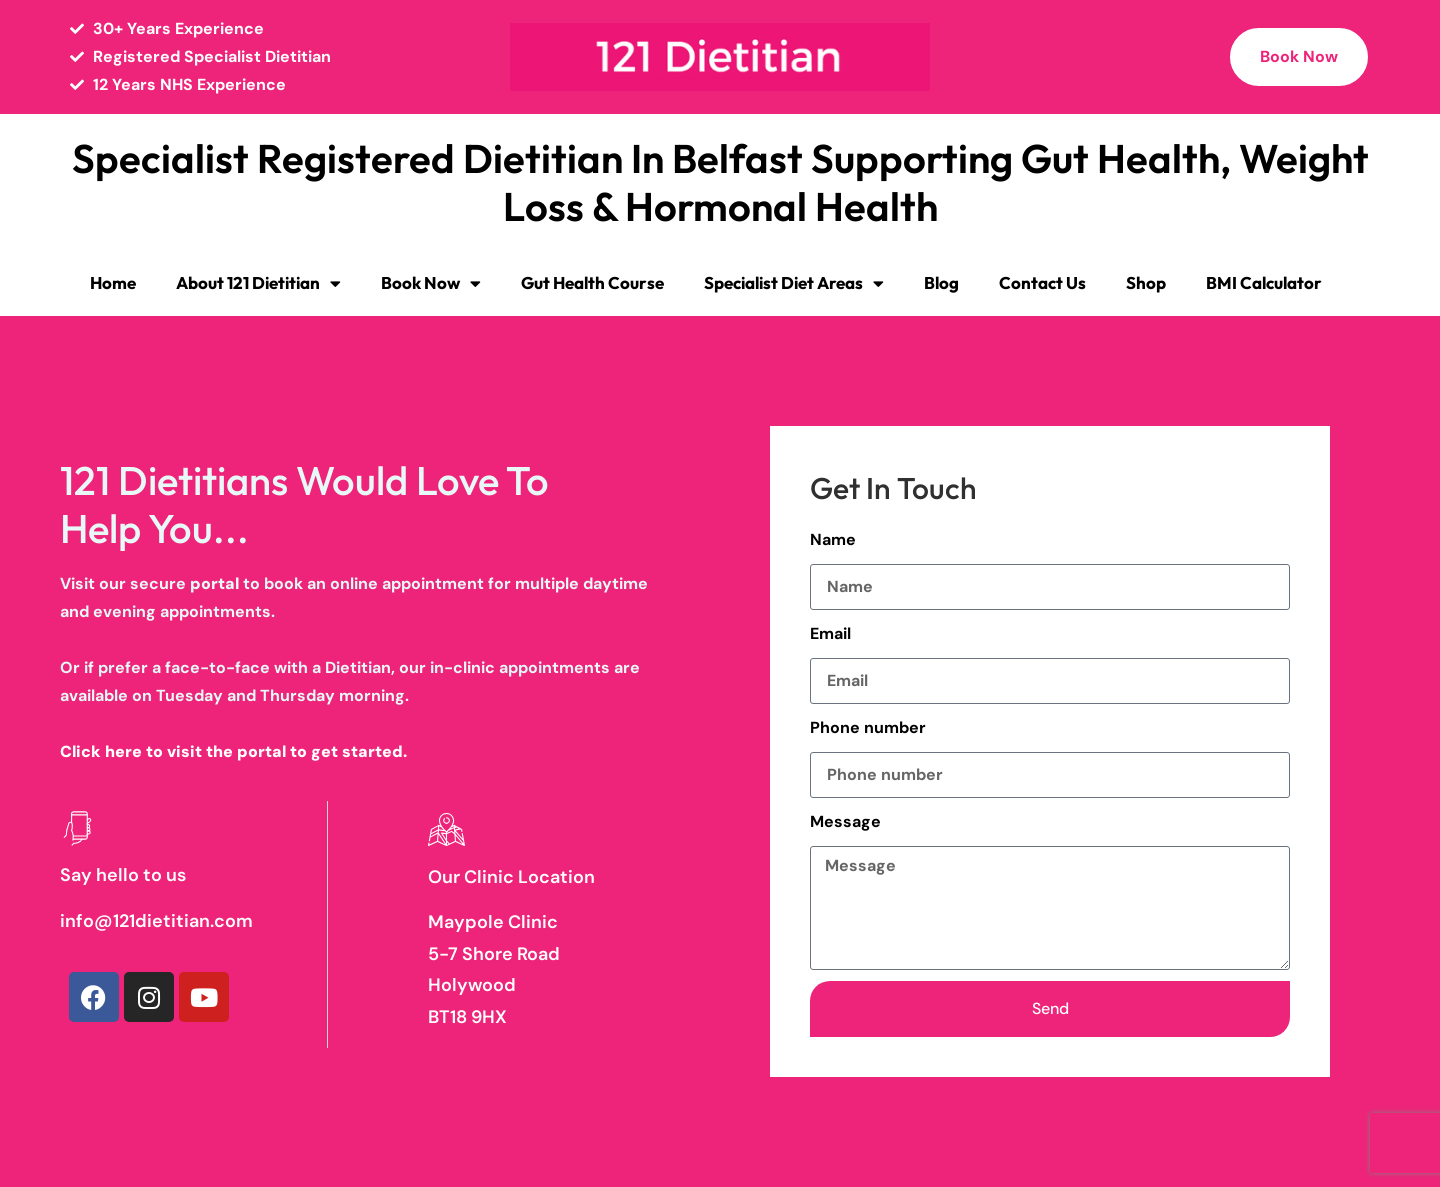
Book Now (431, 283)
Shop (1146, 282)
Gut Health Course (592, 282)
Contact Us (1042, 282)
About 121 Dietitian (258, 283)
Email (830, 633)
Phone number (868, 727)
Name (833, 539)
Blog (941, 282)
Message (845, 821)
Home (113, 282)
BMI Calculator (1264, 282)
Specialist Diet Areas (794, 283)
